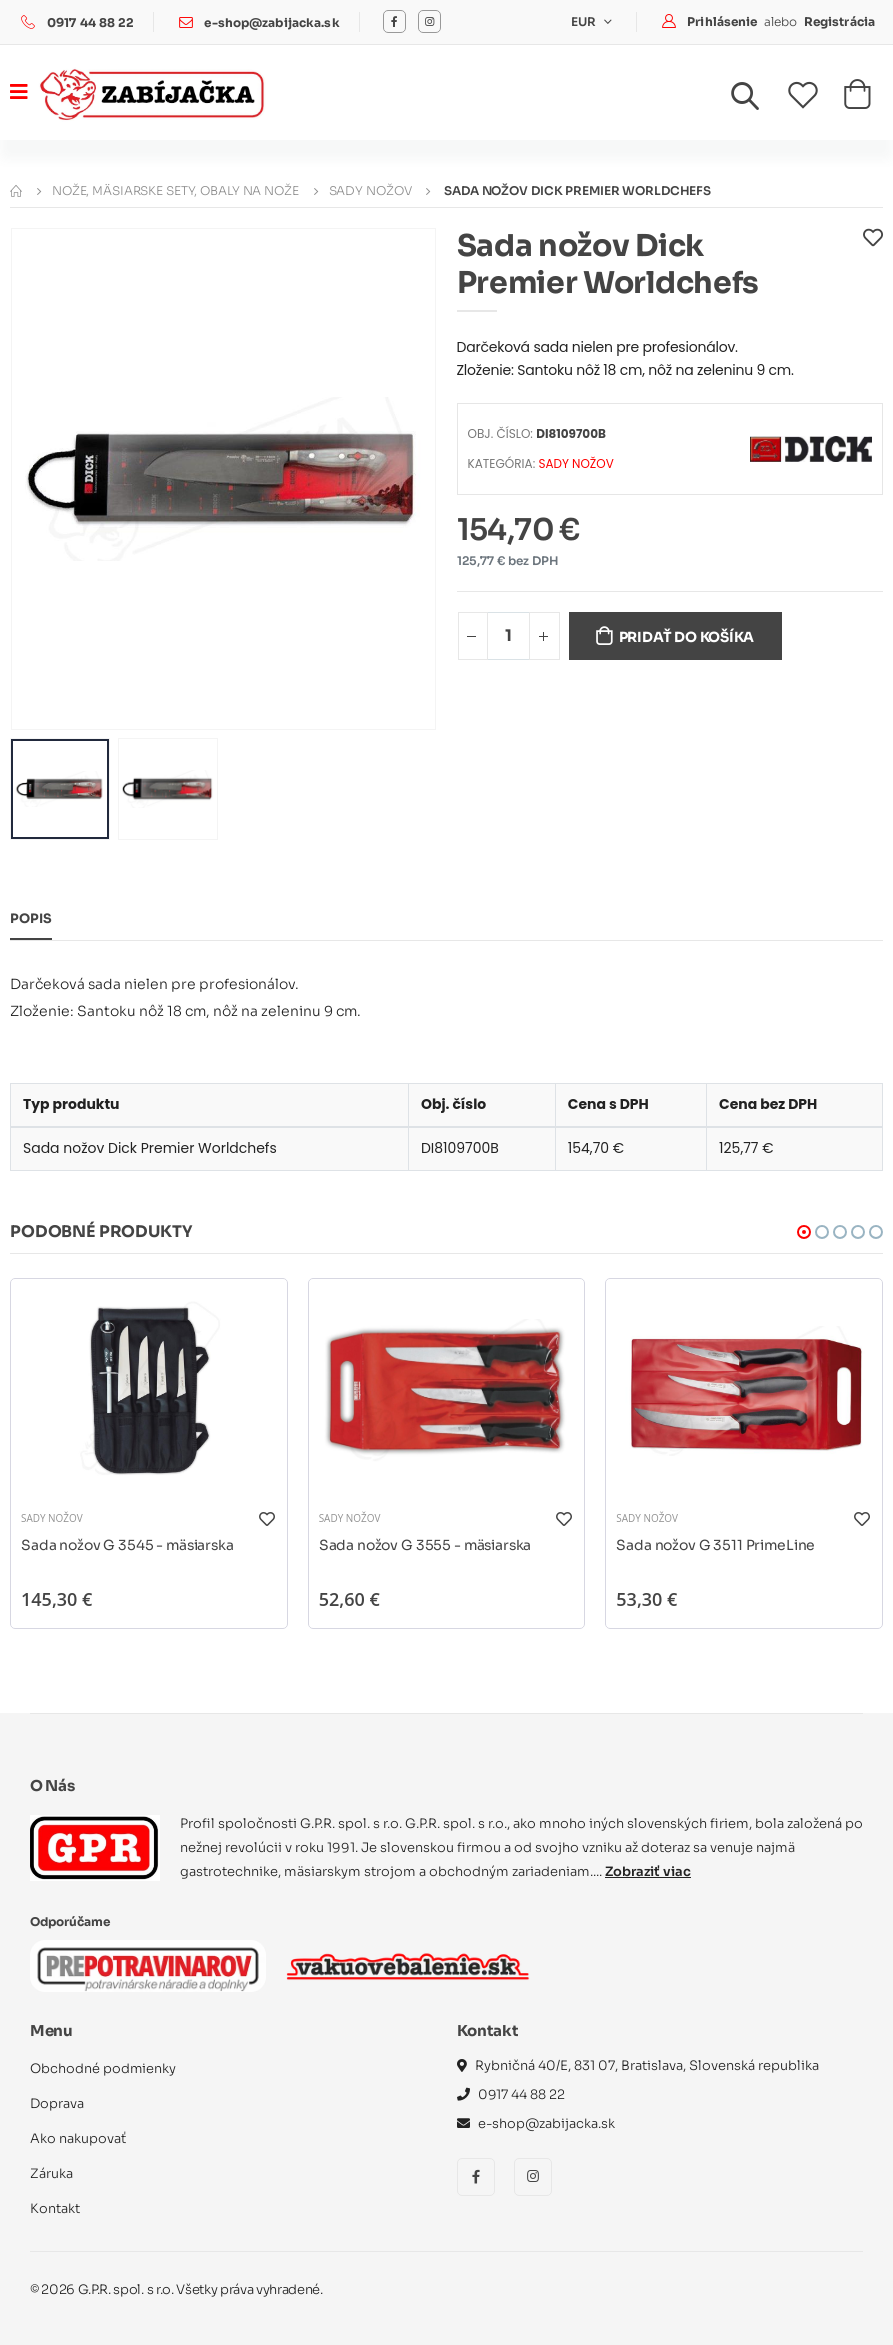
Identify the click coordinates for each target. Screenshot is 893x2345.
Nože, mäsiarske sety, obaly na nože (175, 189)
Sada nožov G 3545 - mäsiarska (129, 1544)
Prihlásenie (723, 20)
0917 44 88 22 (91, 22)
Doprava (57, 2102)
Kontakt (55, 2207)
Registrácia (839, 20)
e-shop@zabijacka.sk (272, 22)
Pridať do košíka (688, 636)
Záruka (51, 2172)
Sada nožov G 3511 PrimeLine (716, 1544)
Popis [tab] (31, 918)
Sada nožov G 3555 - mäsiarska (427, 1544)
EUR (585, 21)
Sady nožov (370, 189)
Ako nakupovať (78, 2137)
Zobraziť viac (648, 1870)
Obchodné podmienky (103, 2067)
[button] (757, 100)
